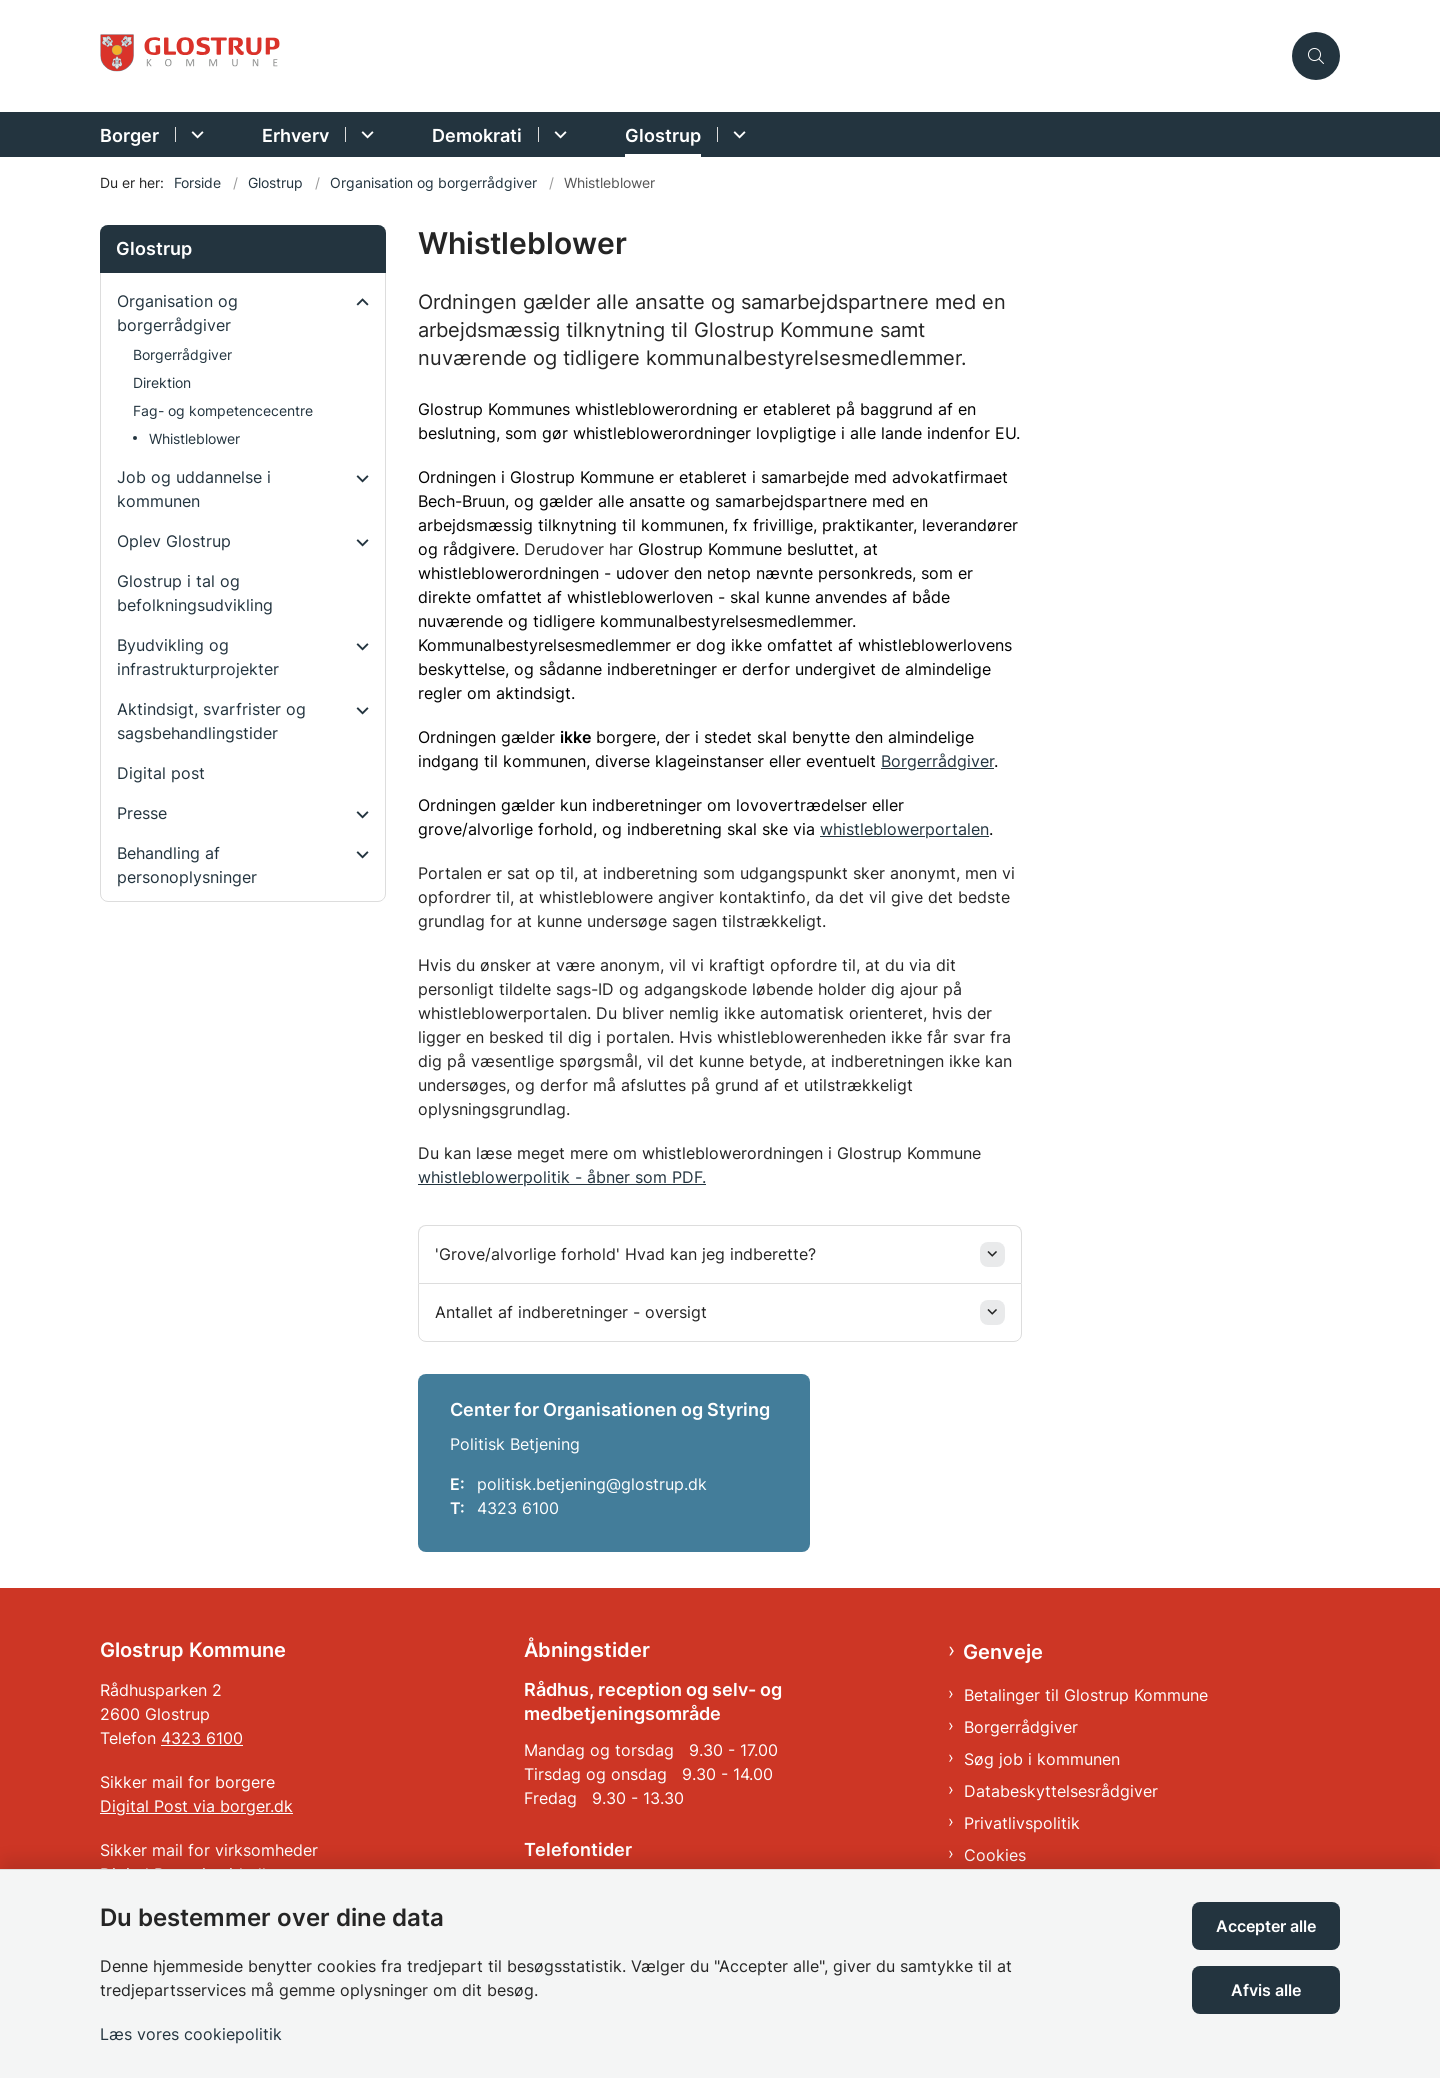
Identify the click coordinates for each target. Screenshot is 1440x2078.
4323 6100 (202, 1738)
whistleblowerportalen (904, 829)
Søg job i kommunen (1042, 1759)
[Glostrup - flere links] (736, 134)
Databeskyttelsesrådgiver (1061, 1791)
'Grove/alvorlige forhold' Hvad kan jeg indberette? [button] (625, 1254)
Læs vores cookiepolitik (191, 2034)
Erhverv (295, 135)
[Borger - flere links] (194, 134)
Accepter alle (1266, 1926)
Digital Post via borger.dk (196, 1806)
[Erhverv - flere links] (364, 134)
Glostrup (663, 135)
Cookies (995, 1855)
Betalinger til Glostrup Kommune (1086, 1695)
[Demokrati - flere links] (557, 134)
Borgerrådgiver (937, 761)
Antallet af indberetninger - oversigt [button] (571, 1312)
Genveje (1003, 1652)
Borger (129, 135)
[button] (357, 302)
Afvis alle (1266, 1990)
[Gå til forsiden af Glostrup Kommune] (690, 56)
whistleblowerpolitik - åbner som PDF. (562, 1177)
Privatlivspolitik (1022, 1823)
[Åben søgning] (1316, 56)
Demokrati (477, 135)
